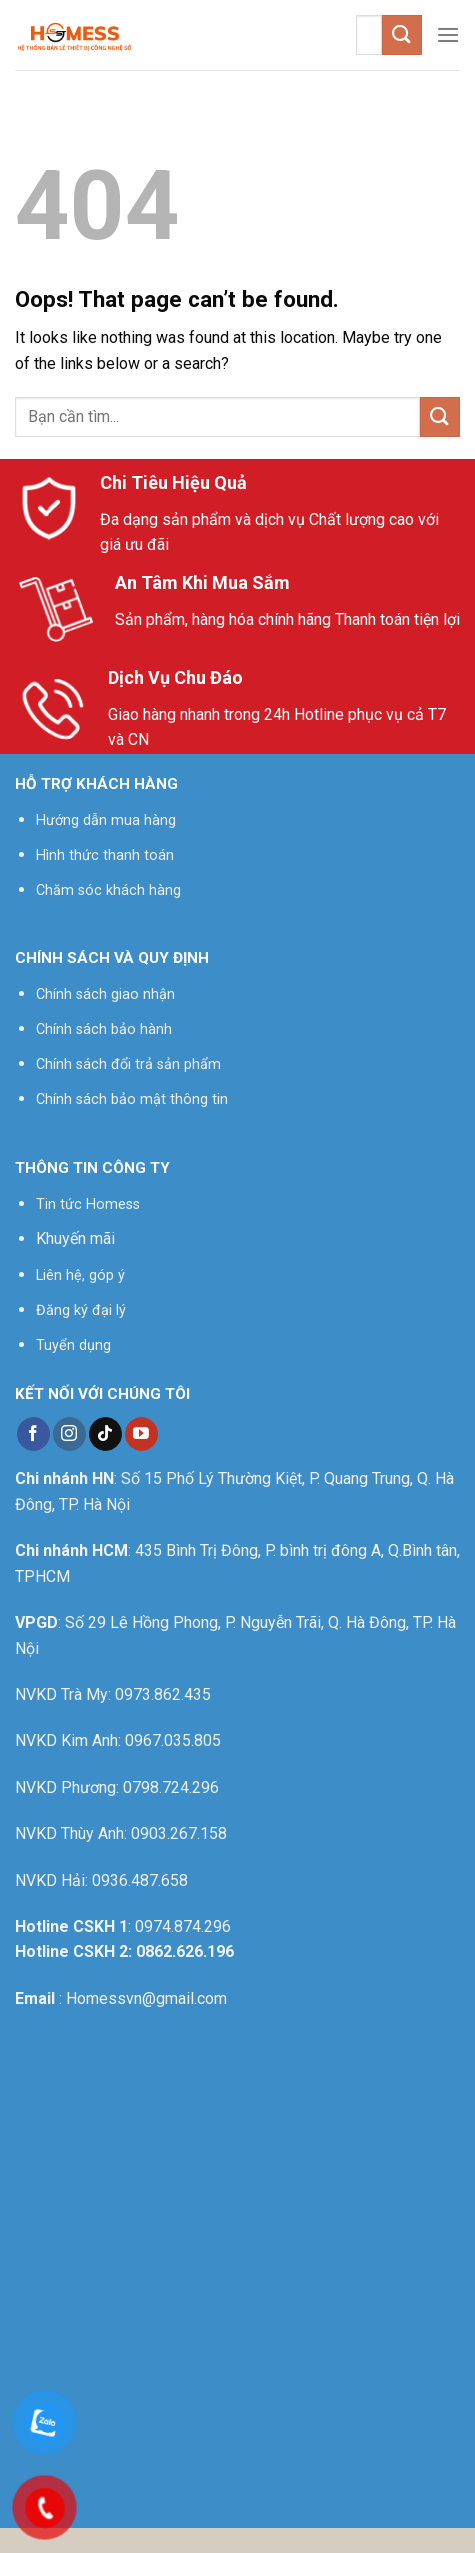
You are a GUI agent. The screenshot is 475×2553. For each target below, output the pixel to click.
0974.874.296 (183, 1926)
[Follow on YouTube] (141, 1434)
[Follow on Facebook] (33, 1434)
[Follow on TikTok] (105, 1434)
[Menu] (448, 34)
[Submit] (402, 34)
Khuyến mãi (75, 1238)
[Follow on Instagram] (69, 1434)
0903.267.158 (179, 1833)
